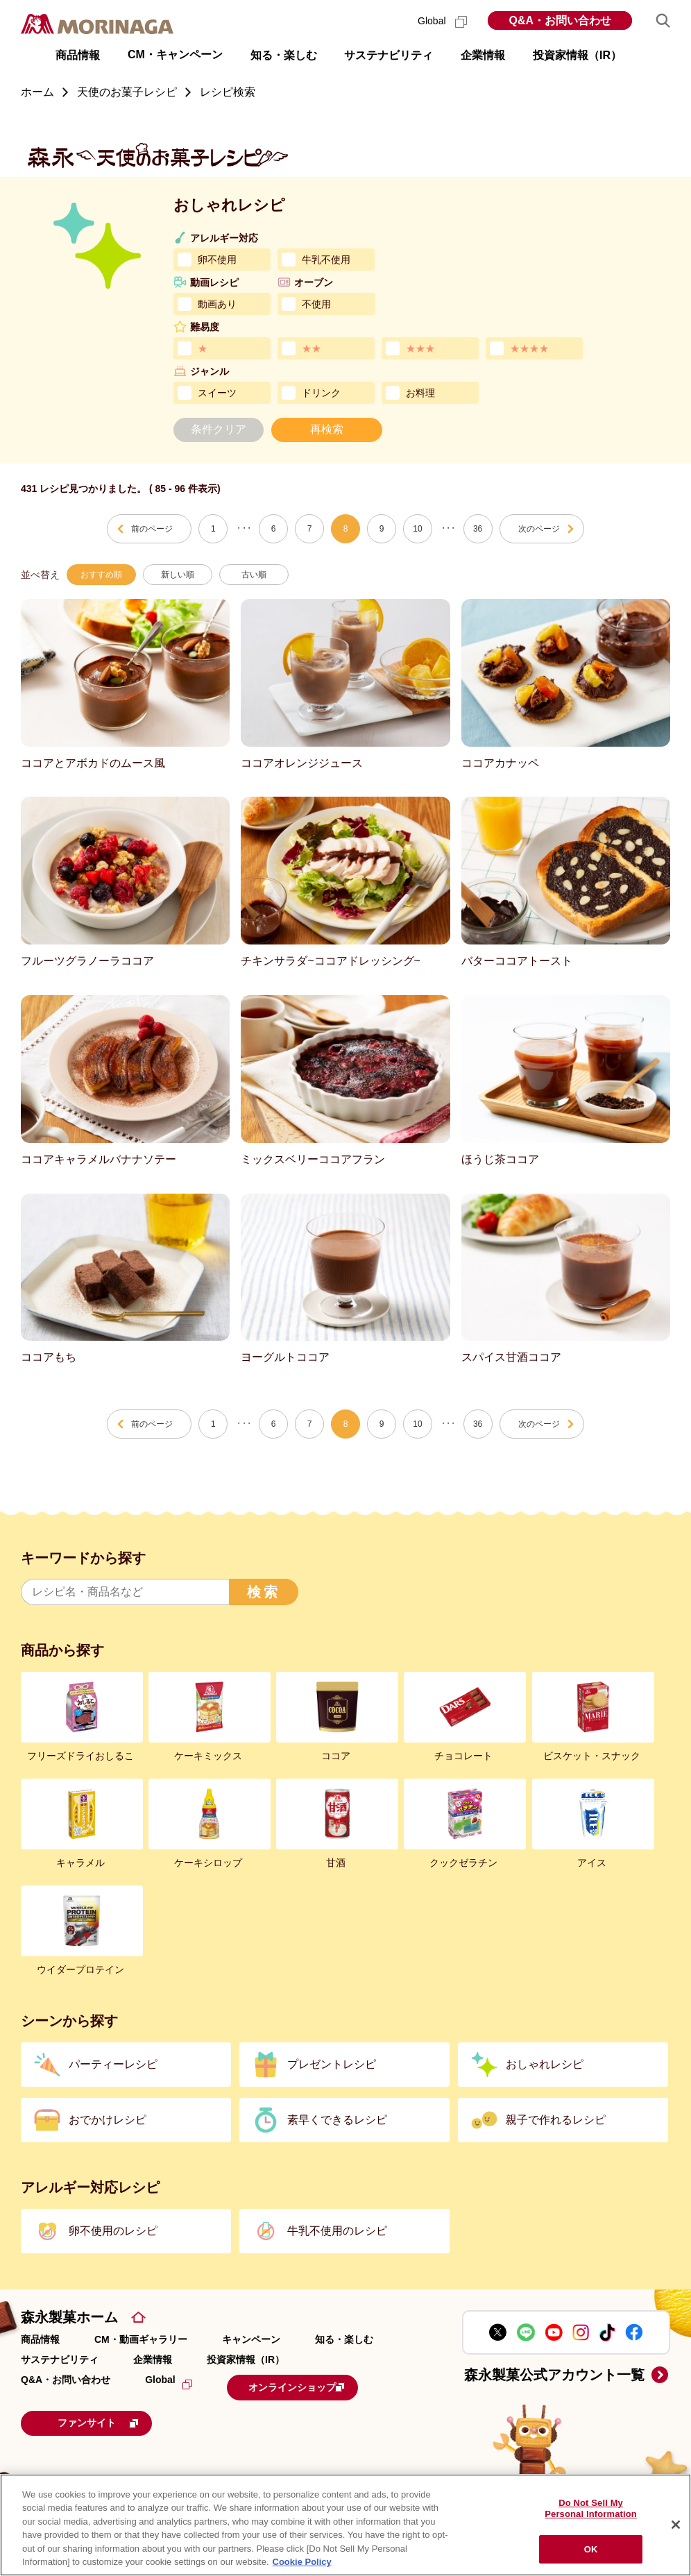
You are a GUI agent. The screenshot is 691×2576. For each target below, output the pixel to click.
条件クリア (218, 429)
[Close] (675, 2524)
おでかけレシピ (107, 2120)
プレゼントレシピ (331, 2064)
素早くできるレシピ (337, 2120)
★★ (311, 348)
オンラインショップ (312, 2385)
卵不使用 (217, 259)
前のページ (152, 529)
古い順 (253, 574)
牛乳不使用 (326, 259)
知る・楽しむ (344, 2339)
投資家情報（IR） (245, 2359)
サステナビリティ (60, 2359)
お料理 (420, 392)
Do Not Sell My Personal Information (591, 2509)
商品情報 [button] (78, 55)
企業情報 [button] (483, 55)
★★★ (420, 348)
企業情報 (152, 2359)
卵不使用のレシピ (113, 2231)
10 (417, 529)
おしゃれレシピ (544, 2064)
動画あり (217, 304)
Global (442, 20)
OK (591, 2549)
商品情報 (40, 2339)
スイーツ (217, 392)
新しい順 (177, 574)
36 (477, 529)
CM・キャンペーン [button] (175, 54)
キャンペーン (251, 2339)
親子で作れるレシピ (556, 2120)
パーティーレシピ (113, 2064)
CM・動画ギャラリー (140, 2339)
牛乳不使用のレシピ (337, 2231)
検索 (263, 1592)
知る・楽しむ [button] (283, 55)
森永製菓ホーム (69, 2317)
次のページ (539, 529)
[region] (345, 2525)
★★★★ (529, 348)
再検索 (326, 429)
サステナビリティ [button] (388, 55)
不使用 (316, 304)
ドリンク (321, 392)
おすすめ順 (101, 574)
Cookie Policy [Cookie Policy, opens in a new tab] (302, 2562)
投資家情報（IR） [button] (577, 55)
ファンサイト (114, 2419)
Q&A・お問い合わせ (560, 20)
